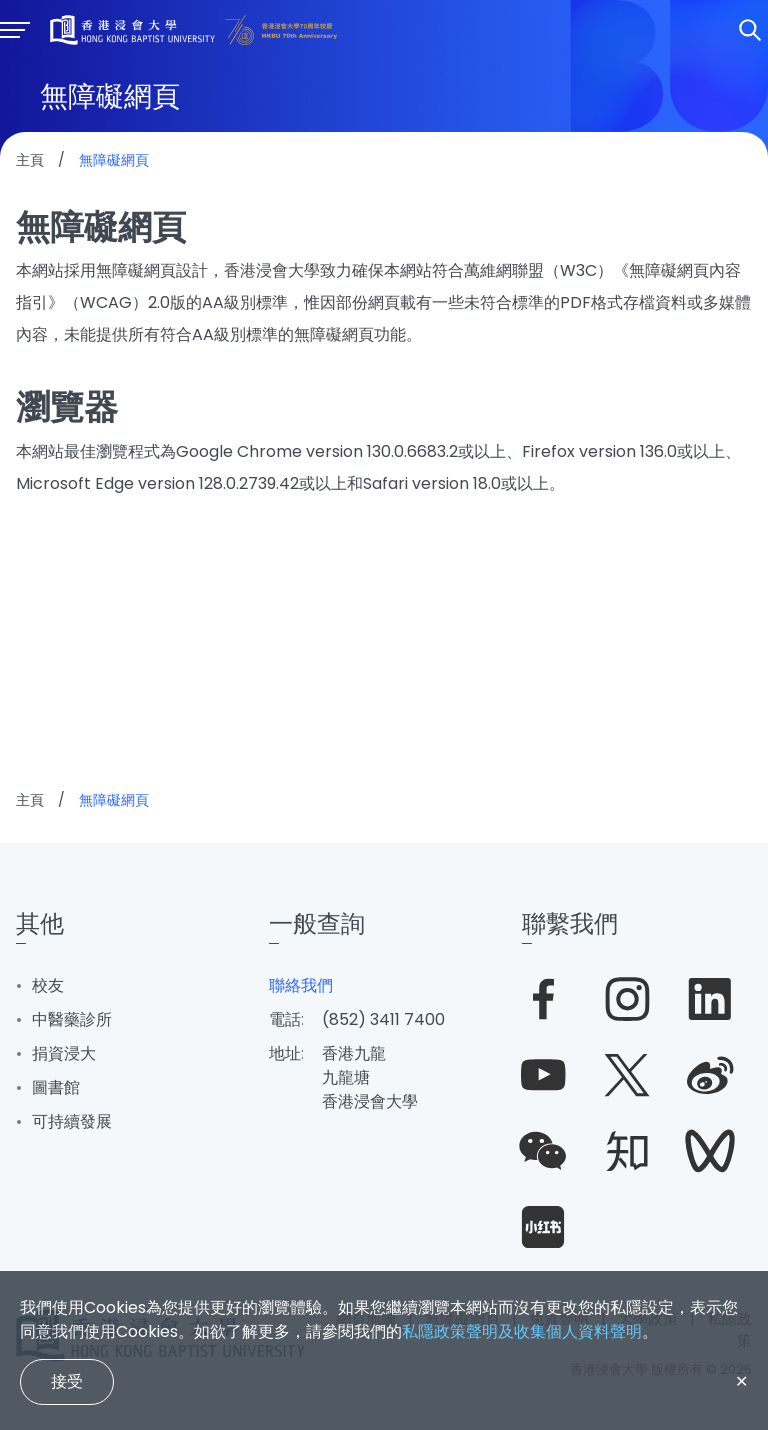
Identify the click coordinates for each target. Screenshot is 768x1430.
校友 (48, 985)
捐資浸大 (64, 1053)
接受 (67, 1381)
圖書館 (56, 1087)
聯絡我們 (301, 985)
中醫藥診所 (72, 1019)
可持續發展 (72, 1121)
